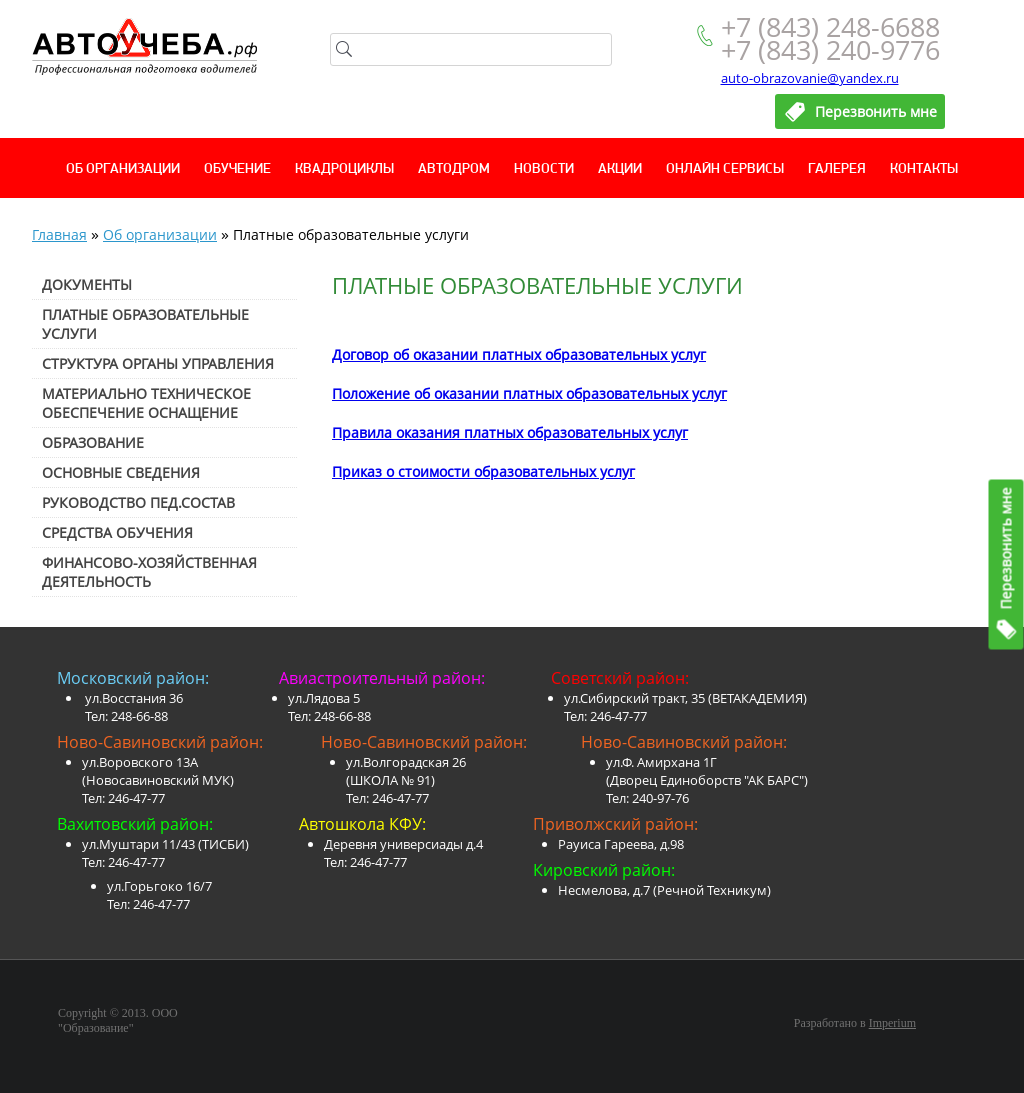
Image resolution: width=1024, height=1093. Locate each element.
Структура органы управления (158, 363)
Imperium (892, 1023)
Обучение (237, 169)
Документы (87, 284)
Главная (59, 234)
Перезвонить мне (1006, 548)
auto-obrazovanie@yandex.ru (810, 78)
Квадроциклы (344, 169)
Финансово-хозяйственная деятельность (149, 572)
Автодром (454, 169)
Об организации (123, 169)
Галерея (837, 169)
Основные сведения (121, 472)
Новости (544, 169)
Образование (93, 442)
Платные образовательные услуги (145, 324)
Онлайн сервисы (725, 169)
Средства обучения (117, 532)
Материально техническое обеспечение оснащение (146, 403)
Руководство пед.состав (138, 502)
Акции (620, 169)
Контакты (924, 169)
